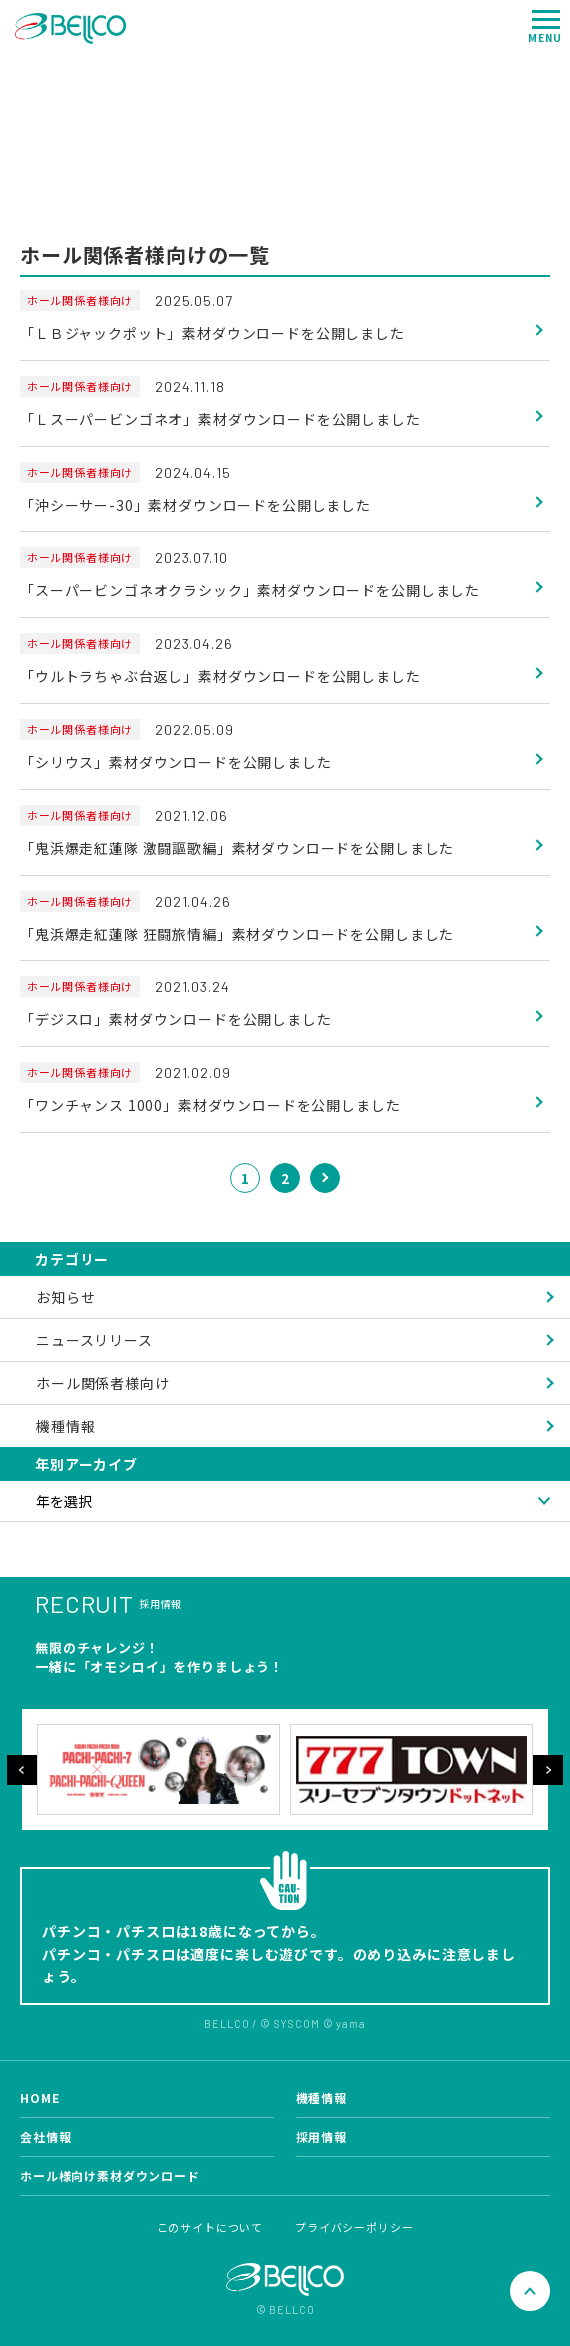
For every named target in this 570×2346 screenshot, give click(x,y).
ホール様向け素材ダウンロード (110, 2175)
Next (548, 1770)
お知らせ (65, 1297)
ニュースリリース (94, 1340)
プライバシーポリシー (354, 2227)
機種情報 (65, 1426)
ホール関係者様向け (103, 1383)
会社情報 (45, 2136)
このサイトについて (210, 2227)
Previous (22, 1770)
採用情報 (321, 2136)
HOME (39, 2097)
